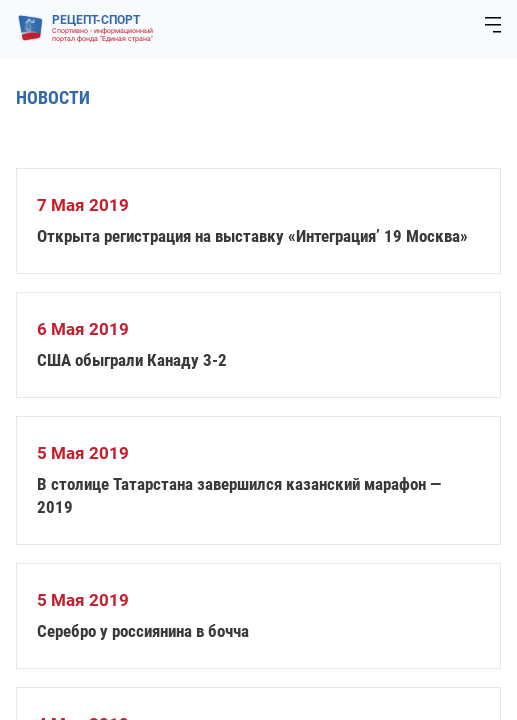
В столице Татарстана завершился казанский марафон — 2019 (239, 495)
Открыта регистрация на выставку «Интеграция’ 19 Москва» (252, 236)
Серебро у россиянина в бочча (143, 631)
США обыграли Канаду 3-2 (132, 360)
